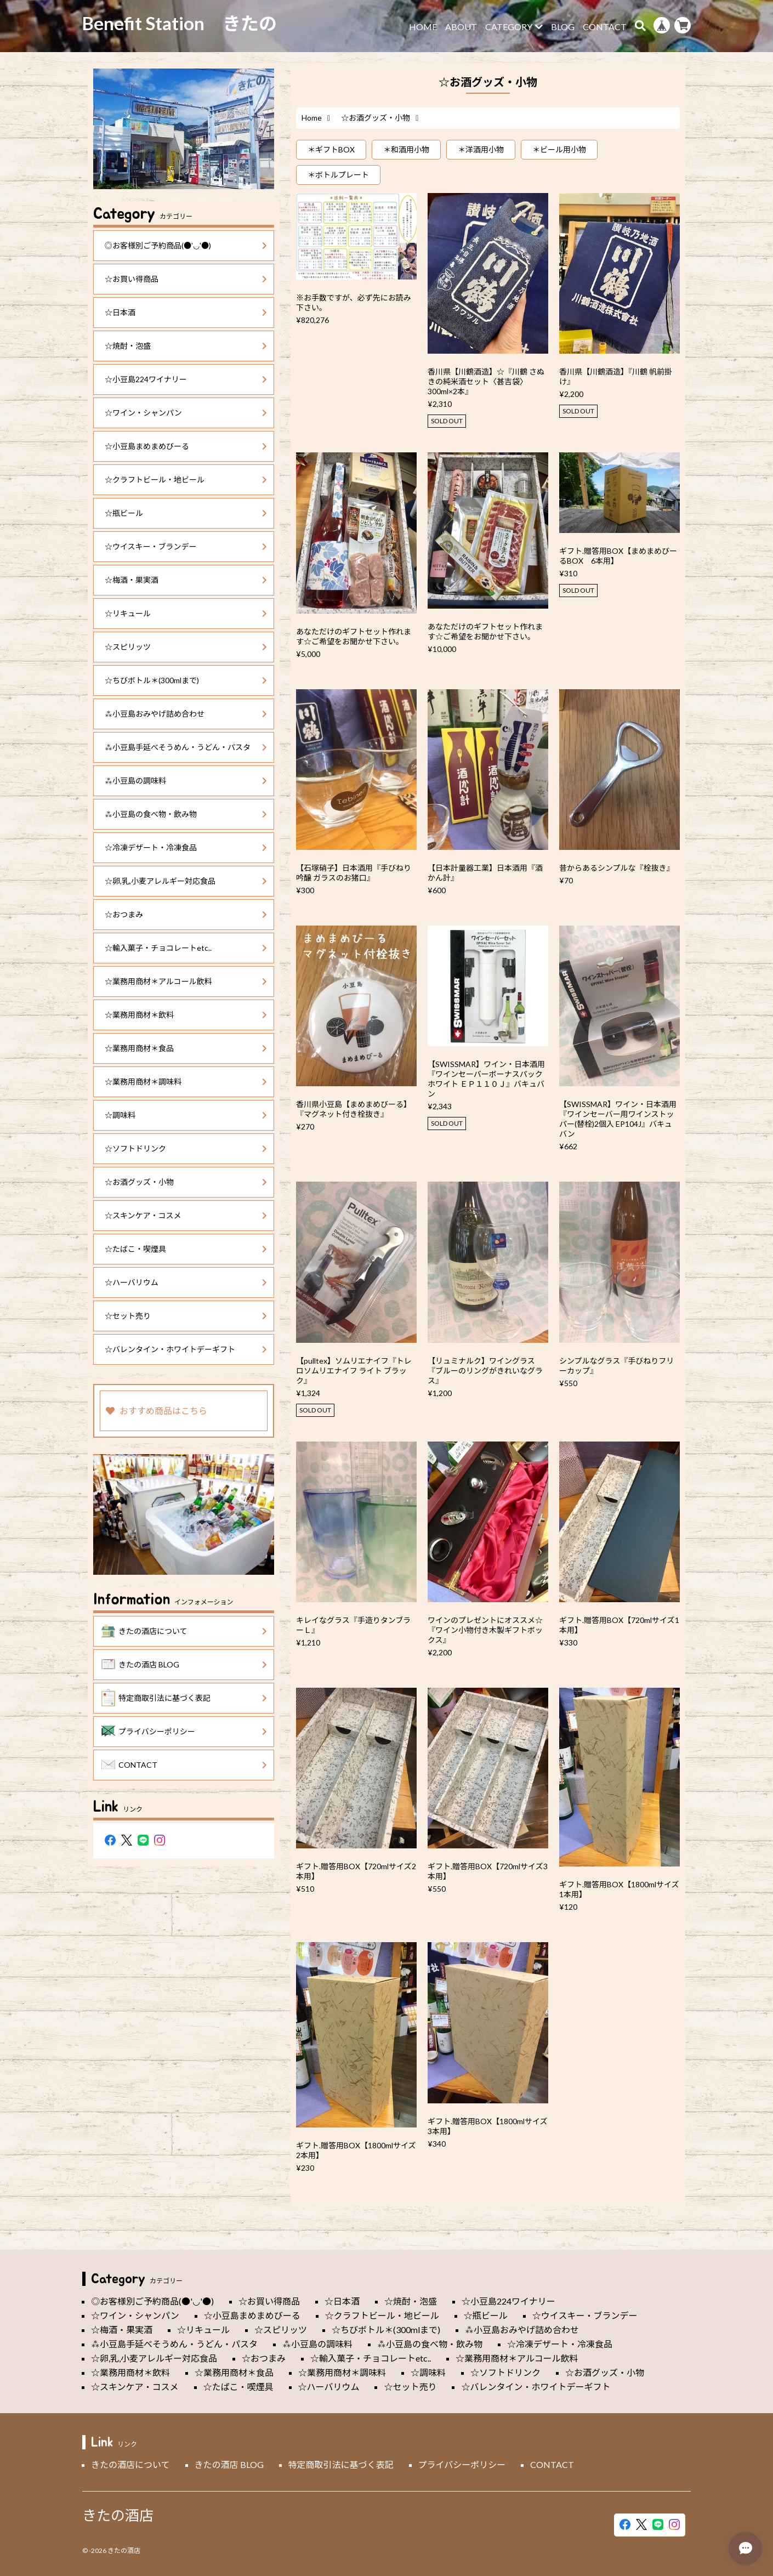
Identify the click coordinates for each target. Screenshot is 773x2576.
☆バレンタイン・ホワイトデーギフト (186, 1349)
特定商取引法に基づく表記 (184, 1698)
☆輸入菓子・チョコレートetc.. (186, 947)
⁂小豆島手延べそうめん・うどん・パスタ (186, 747)
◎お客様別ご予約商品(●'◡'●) (186, 245)
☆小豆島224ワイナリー (186, 379)
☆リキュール (186, 613)
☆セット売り (186, 1315)
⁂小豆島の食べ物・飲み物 (186, 814)
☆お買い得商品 (186, 278)
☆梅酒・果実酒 (186, 580)
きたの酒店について (184, 1631)
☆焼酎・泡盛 (186, 345)
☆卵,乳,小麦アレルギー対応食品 (186, 881)
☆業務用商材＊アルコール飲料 (186, 981)
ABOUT (461, 27)
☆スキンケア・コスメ (186, 1215)
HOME (423, 27)
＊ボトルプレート (338, 174)
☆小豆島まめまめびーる (186, 446)
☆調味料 (186, 1115)
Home (312, 117)
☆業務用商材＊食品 (186, 1048)
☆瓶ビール (186, 513)
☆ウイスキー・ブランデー (186, 546)
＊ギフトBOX (331, 149)
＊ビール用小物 (559, 149)
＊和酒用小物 (406, 149)
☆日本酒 (186, 312)
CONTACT (605, 27)
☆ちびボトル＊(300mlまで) (186, 680)
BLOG (563, 27)
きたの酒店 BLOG (184, 1664)
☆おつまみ (186, 914)
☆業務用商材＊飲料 (186, 1014)
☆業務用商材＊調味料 (186, 1081)
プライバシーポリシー (184, 1732)
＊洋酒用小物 (481, 149)
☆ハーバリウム (186, 1282)
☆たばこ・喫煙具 (186, 1248)
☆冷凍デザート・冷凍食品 (186, 847)
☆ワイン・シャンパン (186, 412)
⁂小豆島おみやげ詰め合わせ (186, 713)
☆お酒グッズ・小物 (186, 1182)
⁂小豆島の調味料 (186, 780)
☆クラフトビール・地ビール (186, 479)
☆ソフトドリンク (186, 1148)
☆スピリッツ (186, 646)
